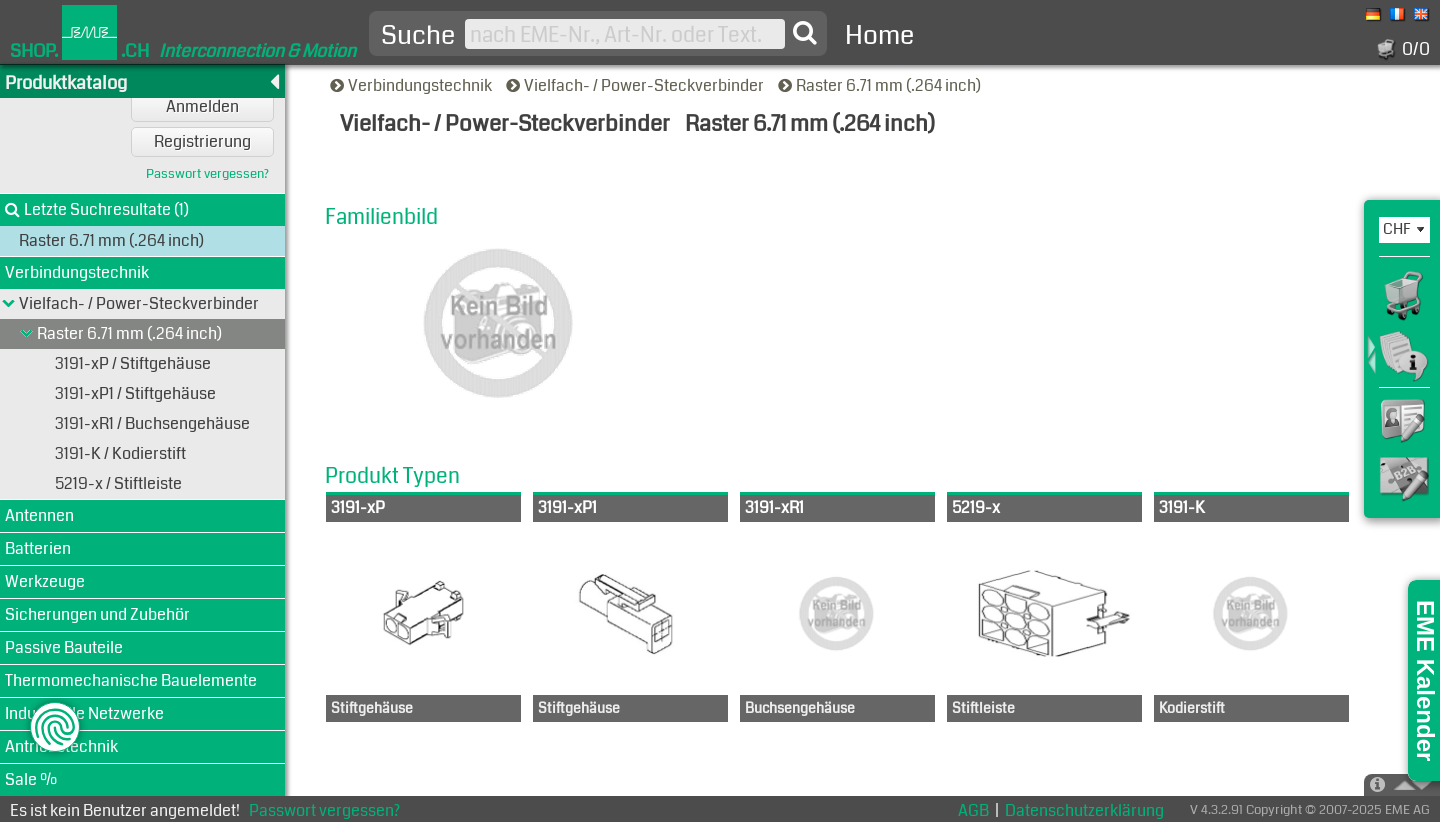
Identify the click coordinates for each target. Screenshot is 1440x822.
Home (879, 35)
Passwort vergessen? (207, 174)
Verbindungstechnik (412, 85)
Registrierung (202, 141)
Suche (418, 36)
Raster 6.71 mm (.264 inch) (881, 85)
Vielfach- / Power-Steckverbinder (636, 85)
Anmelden (202, 106)
